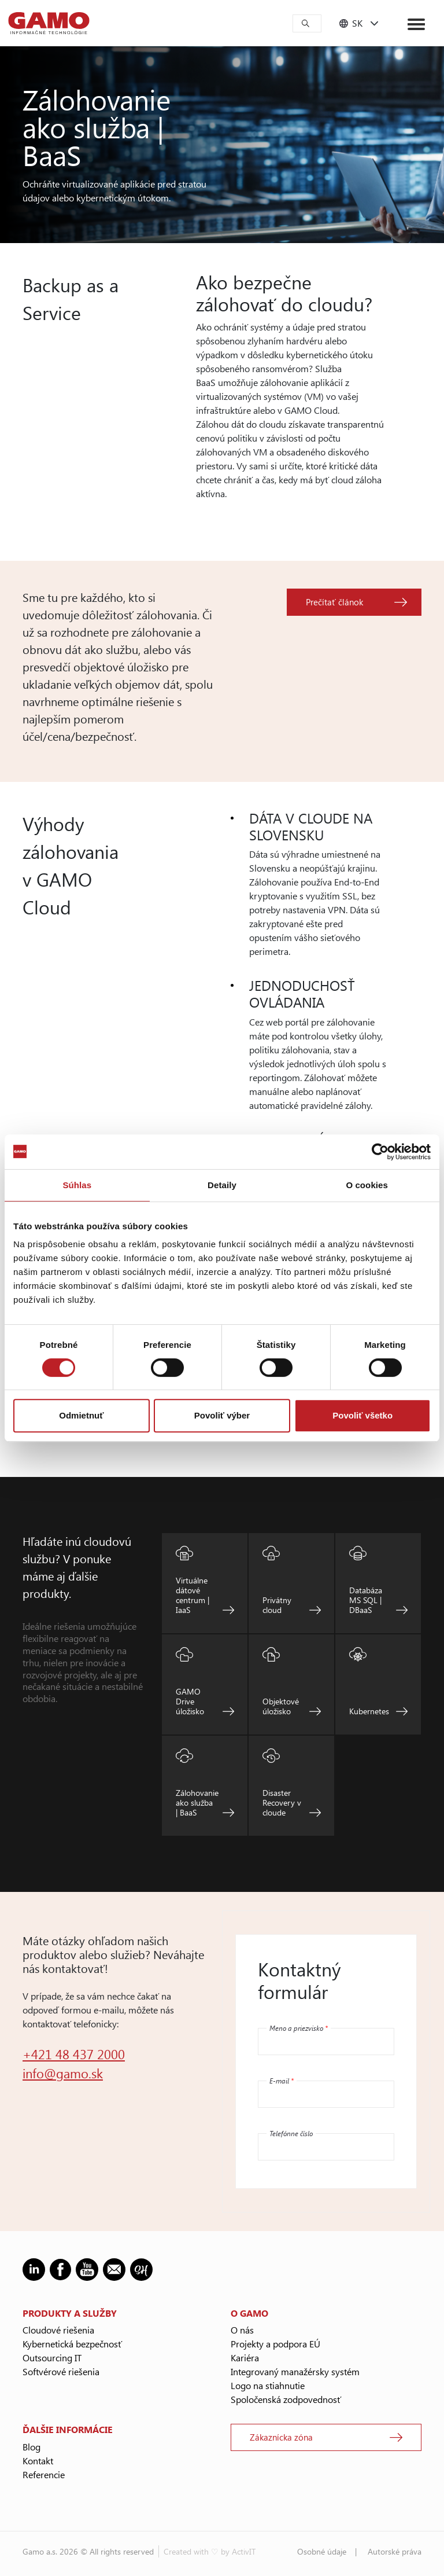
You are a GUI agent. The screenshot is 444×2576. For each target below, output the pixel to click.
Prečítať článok (334, 602)
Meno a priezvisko (298, 2028)
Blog (31, 2447)
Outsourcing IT (52, 2357)
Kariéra (245, 2357)
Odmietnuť (81, 1415)
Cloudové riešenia (58, 2330)
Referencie (44, 2474)
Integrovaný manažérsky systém (295, 2371)
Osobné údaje (321, 2551)
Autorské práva (394, 2551)
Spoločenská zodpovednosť (286, 2399)
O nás (242, 2330)
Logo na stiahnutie (268, 2385)
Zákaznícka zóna (281, 2437)
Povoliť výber (222, 1415)
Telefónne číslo (291, 2133)
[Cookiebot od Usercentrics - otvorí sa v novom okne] (380, 1151)
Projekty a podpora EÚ (275, 2344)
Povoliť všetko (362, 1415)
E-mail (281, 2080)
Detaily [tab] (222, 1185)
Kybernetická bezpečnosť (72, 2344)
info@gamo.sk (63, 2073)
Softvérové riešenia (61, 2371)
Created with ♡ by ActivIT (210, 2551)
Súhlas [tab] (76, 1185)
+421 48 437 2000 (74, 2054)
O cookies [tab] (367, 1185)
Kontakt (38, 2460)
